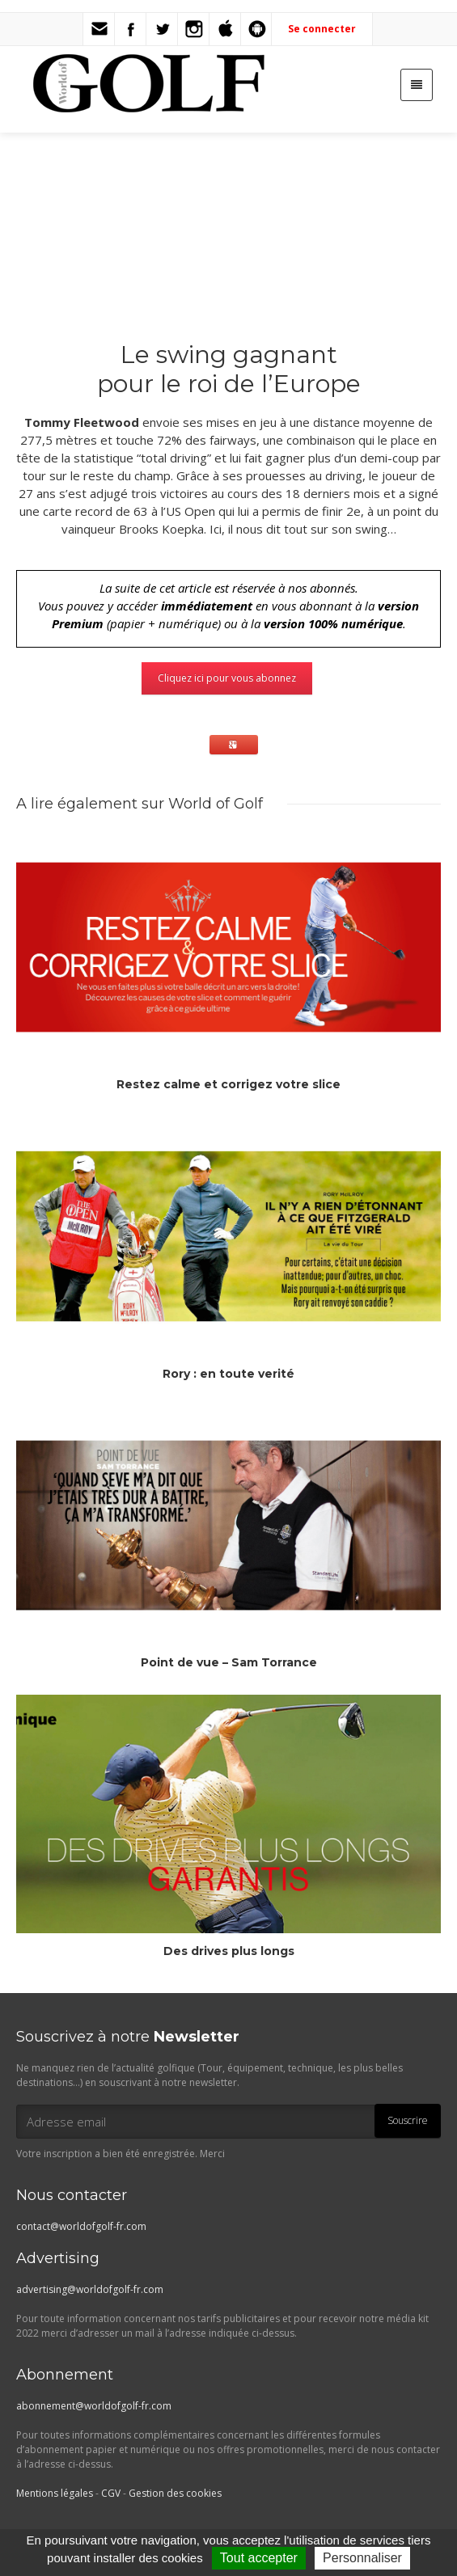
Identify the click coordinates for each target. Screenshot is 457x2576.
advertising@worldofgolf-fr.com (89, 2289)
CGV (111, 2493)
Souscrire (407, 2120)
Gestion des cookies (175, 2493)
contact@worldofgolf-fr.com (81, 2226)
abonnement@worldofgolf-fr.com (93, 2406)
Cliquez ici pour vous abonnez (227, 678)
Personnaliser (362, 2558)
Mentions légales (54, 2493)
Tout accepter (259, 2558)
